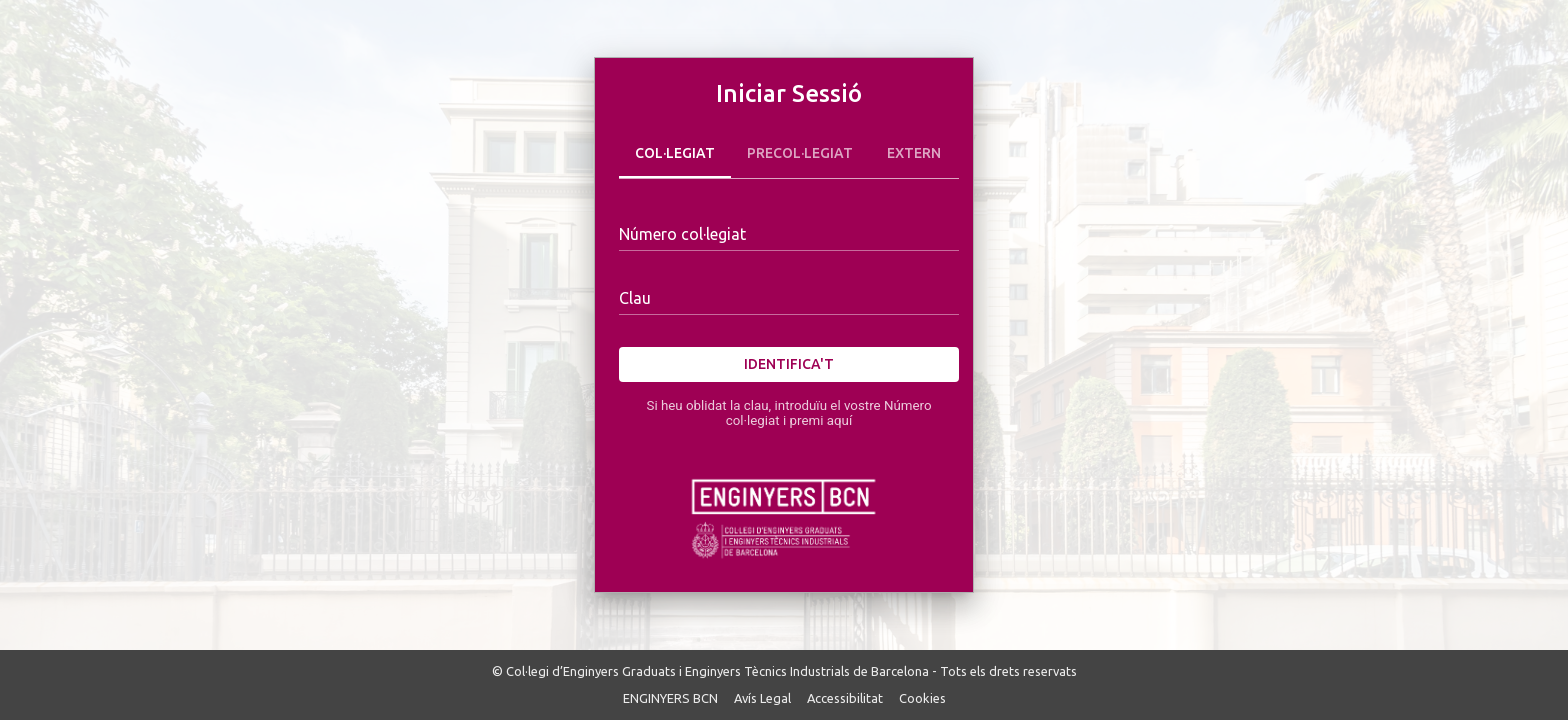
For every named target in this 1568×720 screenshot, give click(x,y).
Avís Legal (762, 698)
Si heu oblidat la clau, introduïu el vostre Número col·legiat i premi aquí (788, 413)
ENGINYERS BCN (670, 698)
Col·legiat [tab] (675, 154)
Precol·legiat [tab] (800, 154)
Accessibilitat (845, 698)
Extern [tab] (914, 154)
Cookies (922, 698)
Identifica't (789, 364)
